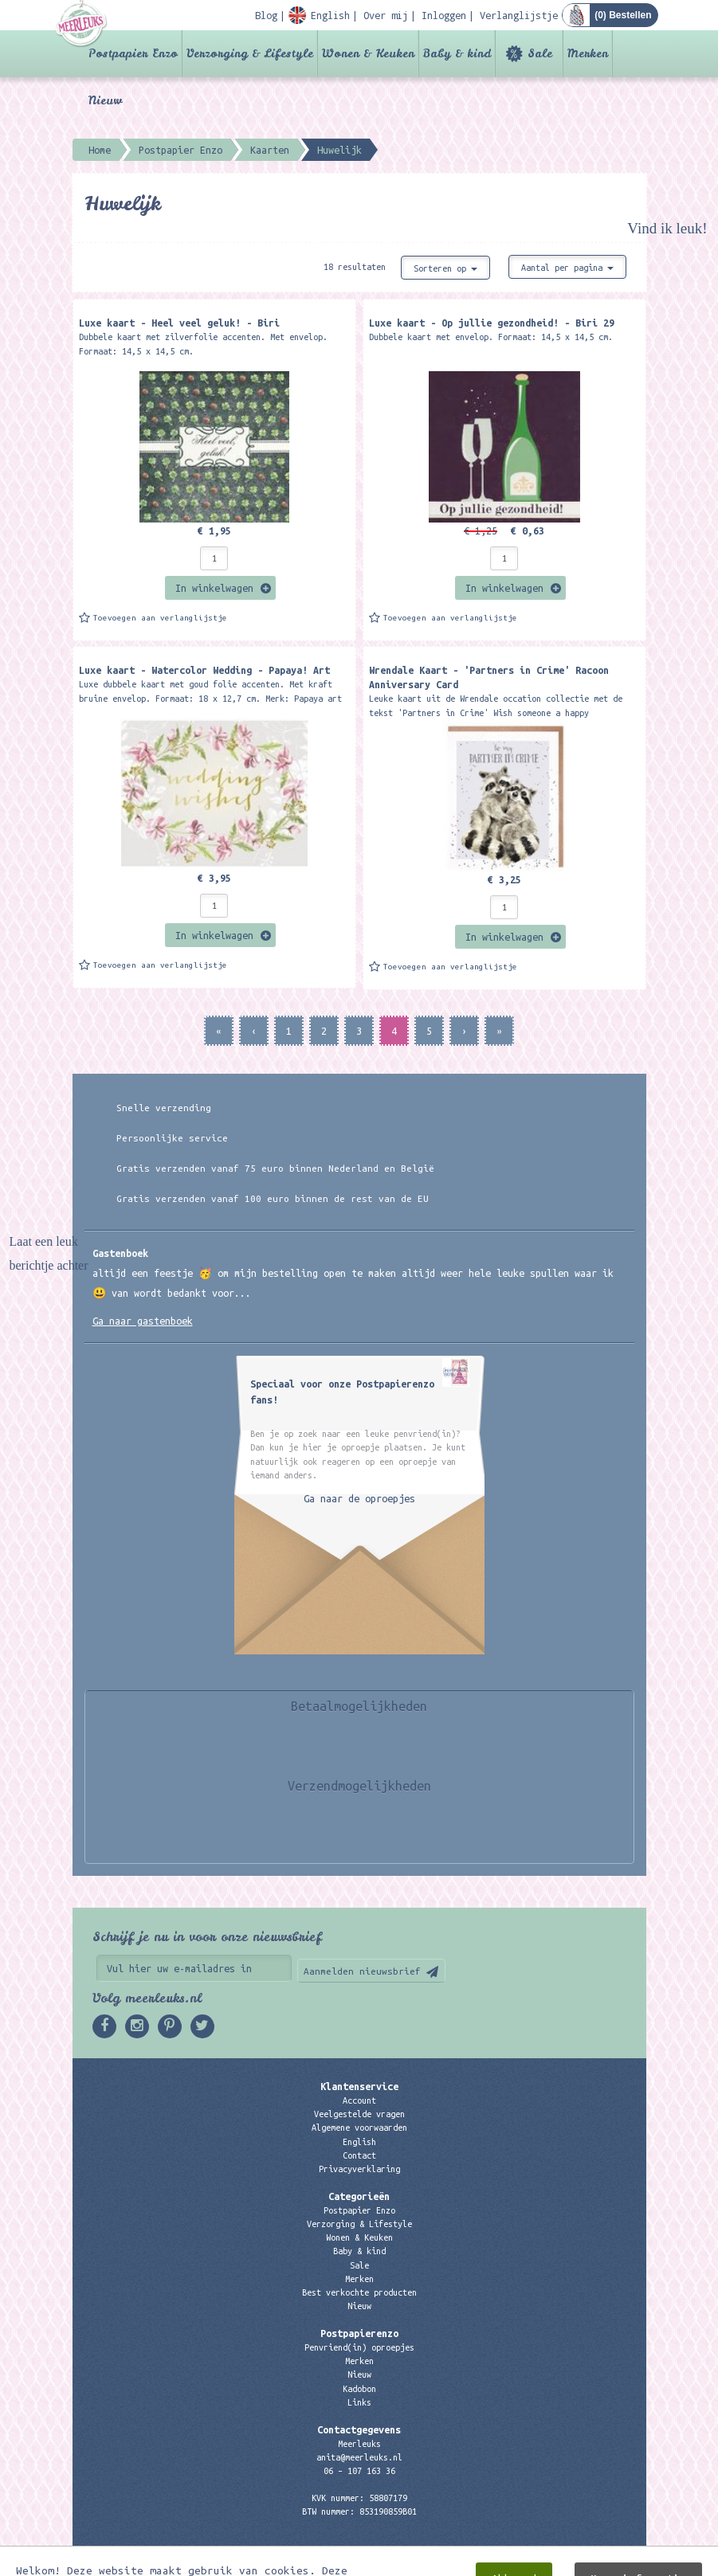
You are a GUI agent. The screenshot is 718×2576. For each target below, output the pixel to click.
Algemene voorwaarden (359, 2127)
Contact (359, 2155)
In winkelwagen (214, 587)
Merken (587, 53)
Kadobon (359, 2389)
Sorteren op (445, 268)
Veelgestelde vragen (359, 2114)
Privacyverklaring (359, 2169)
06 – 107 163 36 (359, 2471)
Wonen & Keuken (368, 53)
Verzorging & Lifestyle (249, 53)
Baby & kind (457, 53)
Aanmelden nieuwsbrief (362, 1971)
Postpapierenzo (359, 2333)
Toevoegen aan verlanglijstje (160, 617)
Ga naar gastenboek (142, 1320)
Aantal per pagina (567, 267)
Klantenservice (359, 2086)
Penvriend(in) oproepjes (359, 2347)
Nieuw (105, 100)
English (359, 2142)
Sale (540, 53)
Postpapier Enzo (133, 53)
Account (359, 2100)
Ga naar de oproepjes (359, 1498)
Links (359, 2402)
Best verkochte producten (359, 2292)
